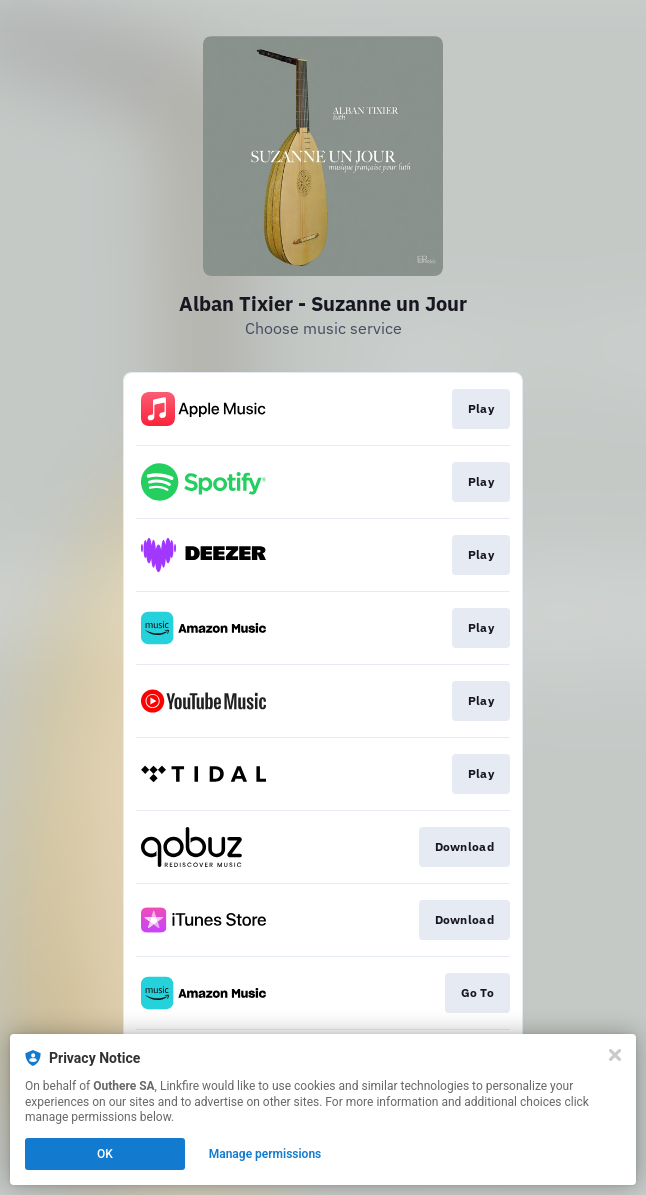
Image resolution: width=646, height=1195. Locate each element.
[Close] (615, 1055)
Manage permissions (265, 1154)
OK (105, 1154)
